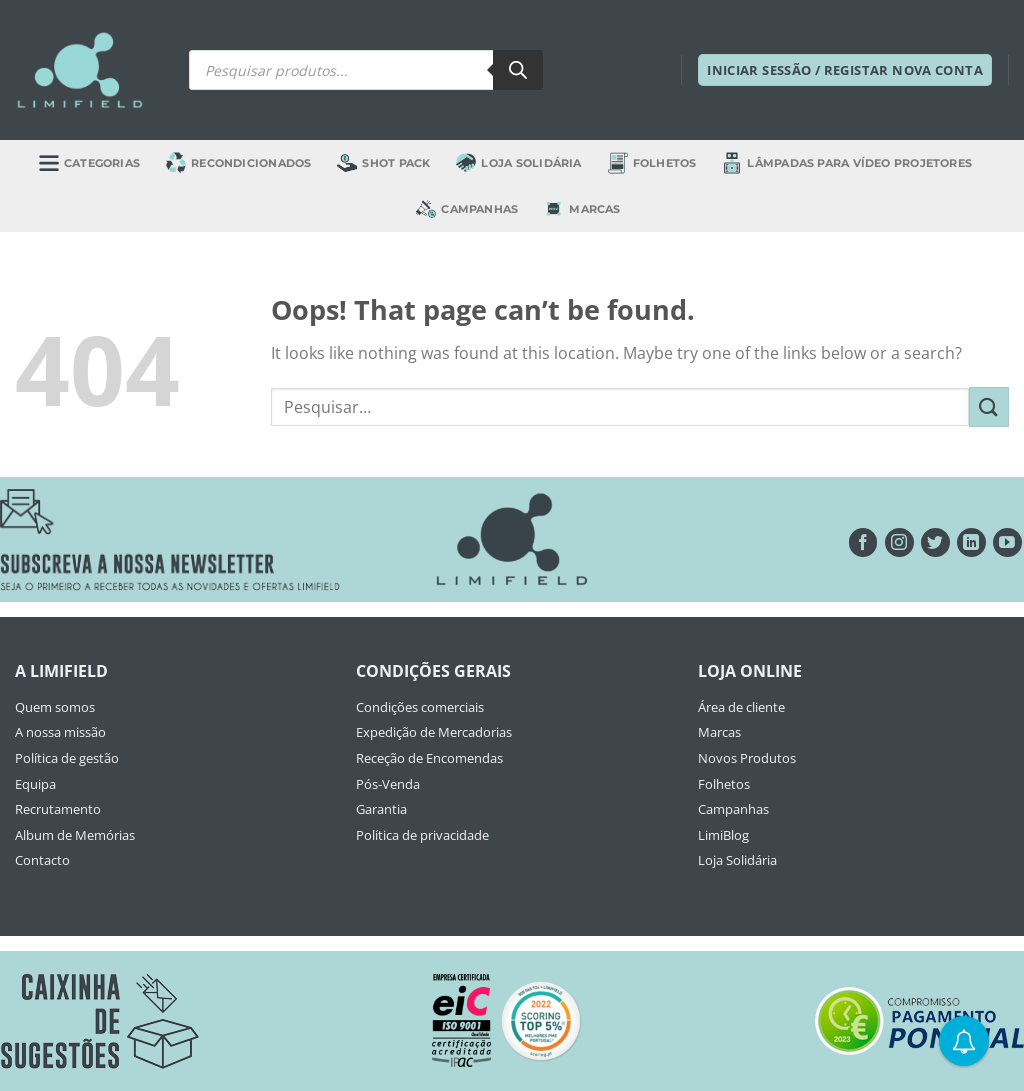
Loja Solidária (518, 162)
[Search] (518, 70)
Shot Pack (383, 163)
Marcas (582, 209)
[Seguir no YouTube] (1007, 542)
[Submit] (989, 406)
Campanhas (467, 209)
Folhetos (652, 162)
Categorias (89, 162)
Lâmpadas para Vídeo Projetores (847, 162)
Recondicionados (238, 162)
